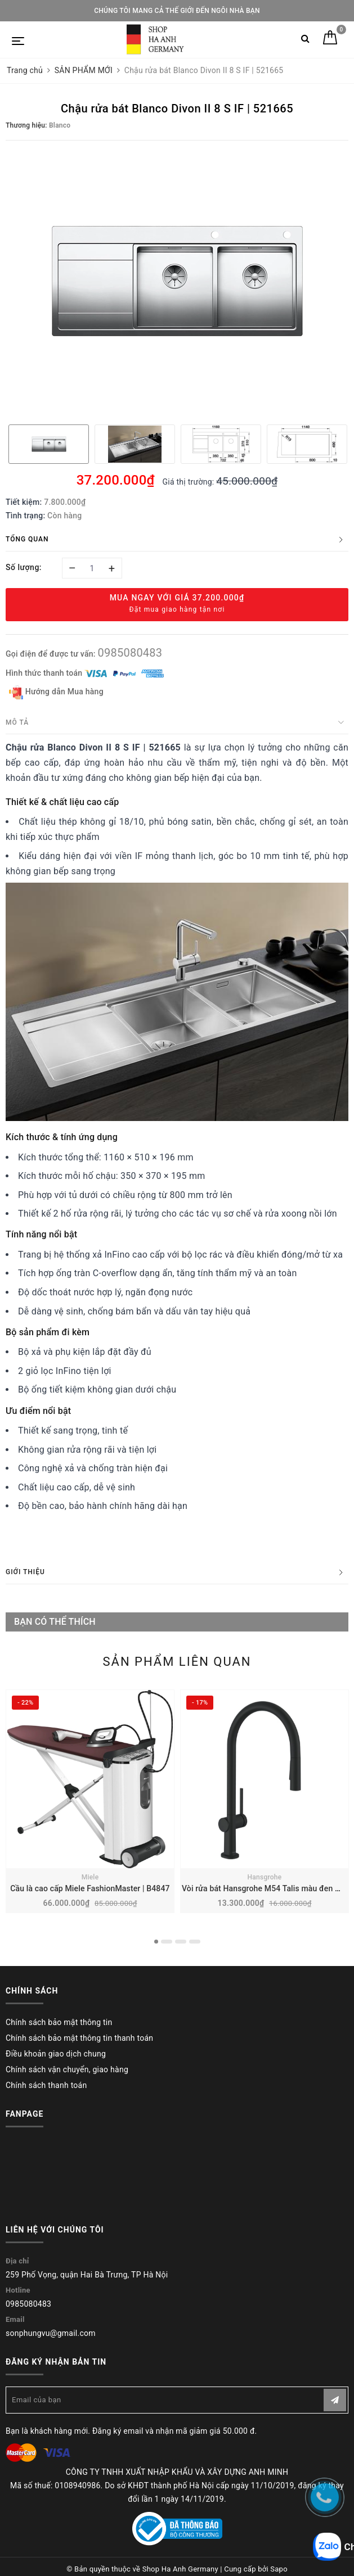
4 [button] (194, 1942)
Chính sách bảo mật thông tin (59, 2022)
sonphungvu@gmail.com (51, 2333)
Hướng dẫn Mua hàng (56, 692)
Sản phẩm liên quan (176, 1662)
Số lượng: (24, 567)
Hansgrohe (265, 1877)
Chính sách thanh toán (46, 2085)
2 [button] (166, 1942)
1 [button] (156, 1942)
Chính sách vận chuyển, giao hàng (67, 2069)
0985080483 (129, 652)
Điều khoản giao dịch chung (56, 2053)
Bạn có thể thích (55, 1621)
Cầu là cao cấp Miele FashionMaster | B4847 (89, 1888)
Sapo (279, 2569)
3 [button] (180, 1942)
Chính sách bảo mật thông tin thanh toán (79, 2037)
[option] (177, 281)
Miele (90, 1877)
